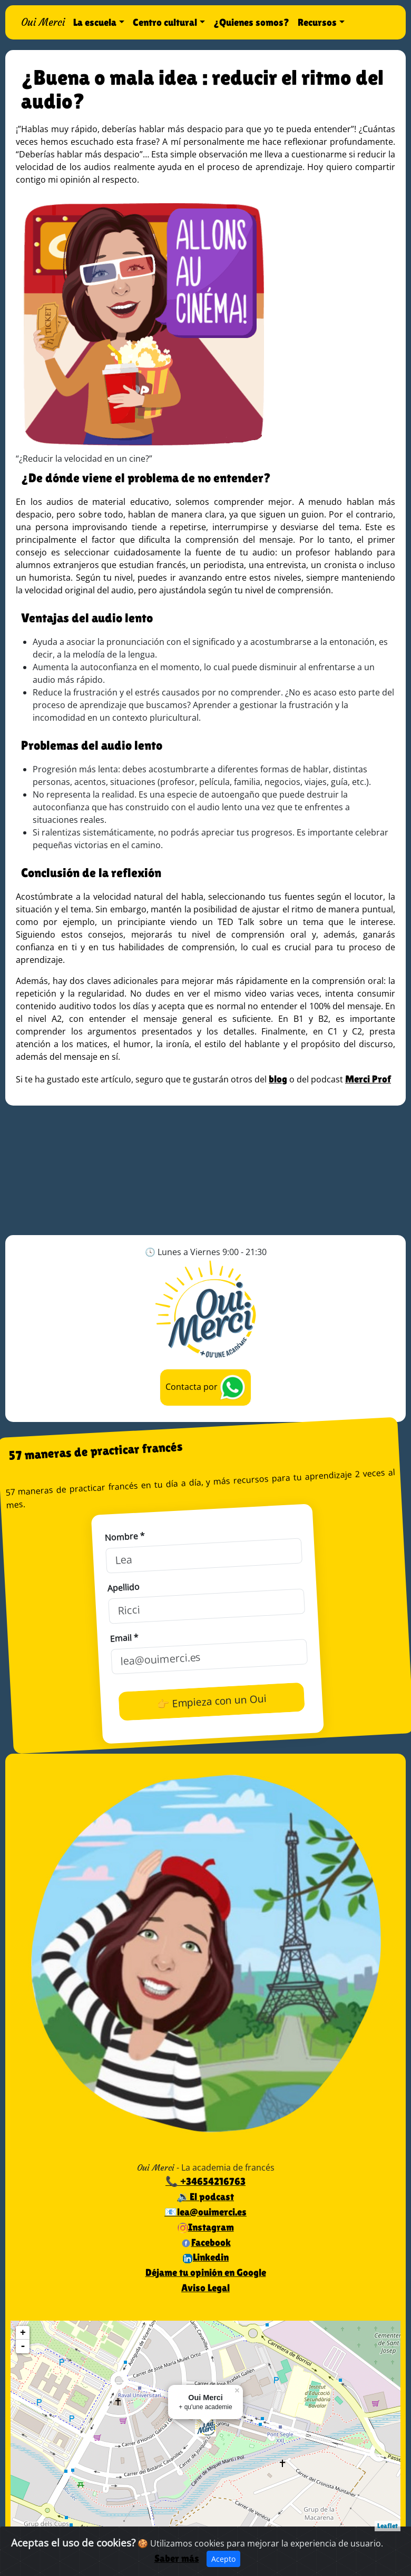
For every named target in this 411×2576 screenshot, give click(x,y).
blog (278, 1079)
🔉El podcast (205, 2196)
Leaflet (387, 2526)
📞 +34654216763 (205, 2181)
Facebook (206, 2242)
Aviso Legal (205, 2287)
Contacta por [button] (205, 1387)
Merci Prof (368, 1079)
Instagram (206, 2227)
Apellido (123, 1587)
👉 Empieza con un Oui (211, 1701)
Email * (124, 1637)
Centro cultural (165, 22)
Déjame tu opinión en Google (205, 2272)
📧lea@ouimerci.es (205, 2211)
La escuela (94, 22)
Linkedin (205, 2257)
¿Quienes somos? (251, 22)
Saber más (176, 2558)
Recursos (317, 22)
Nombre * (124, 1537)
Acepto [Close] (223, 2559)
